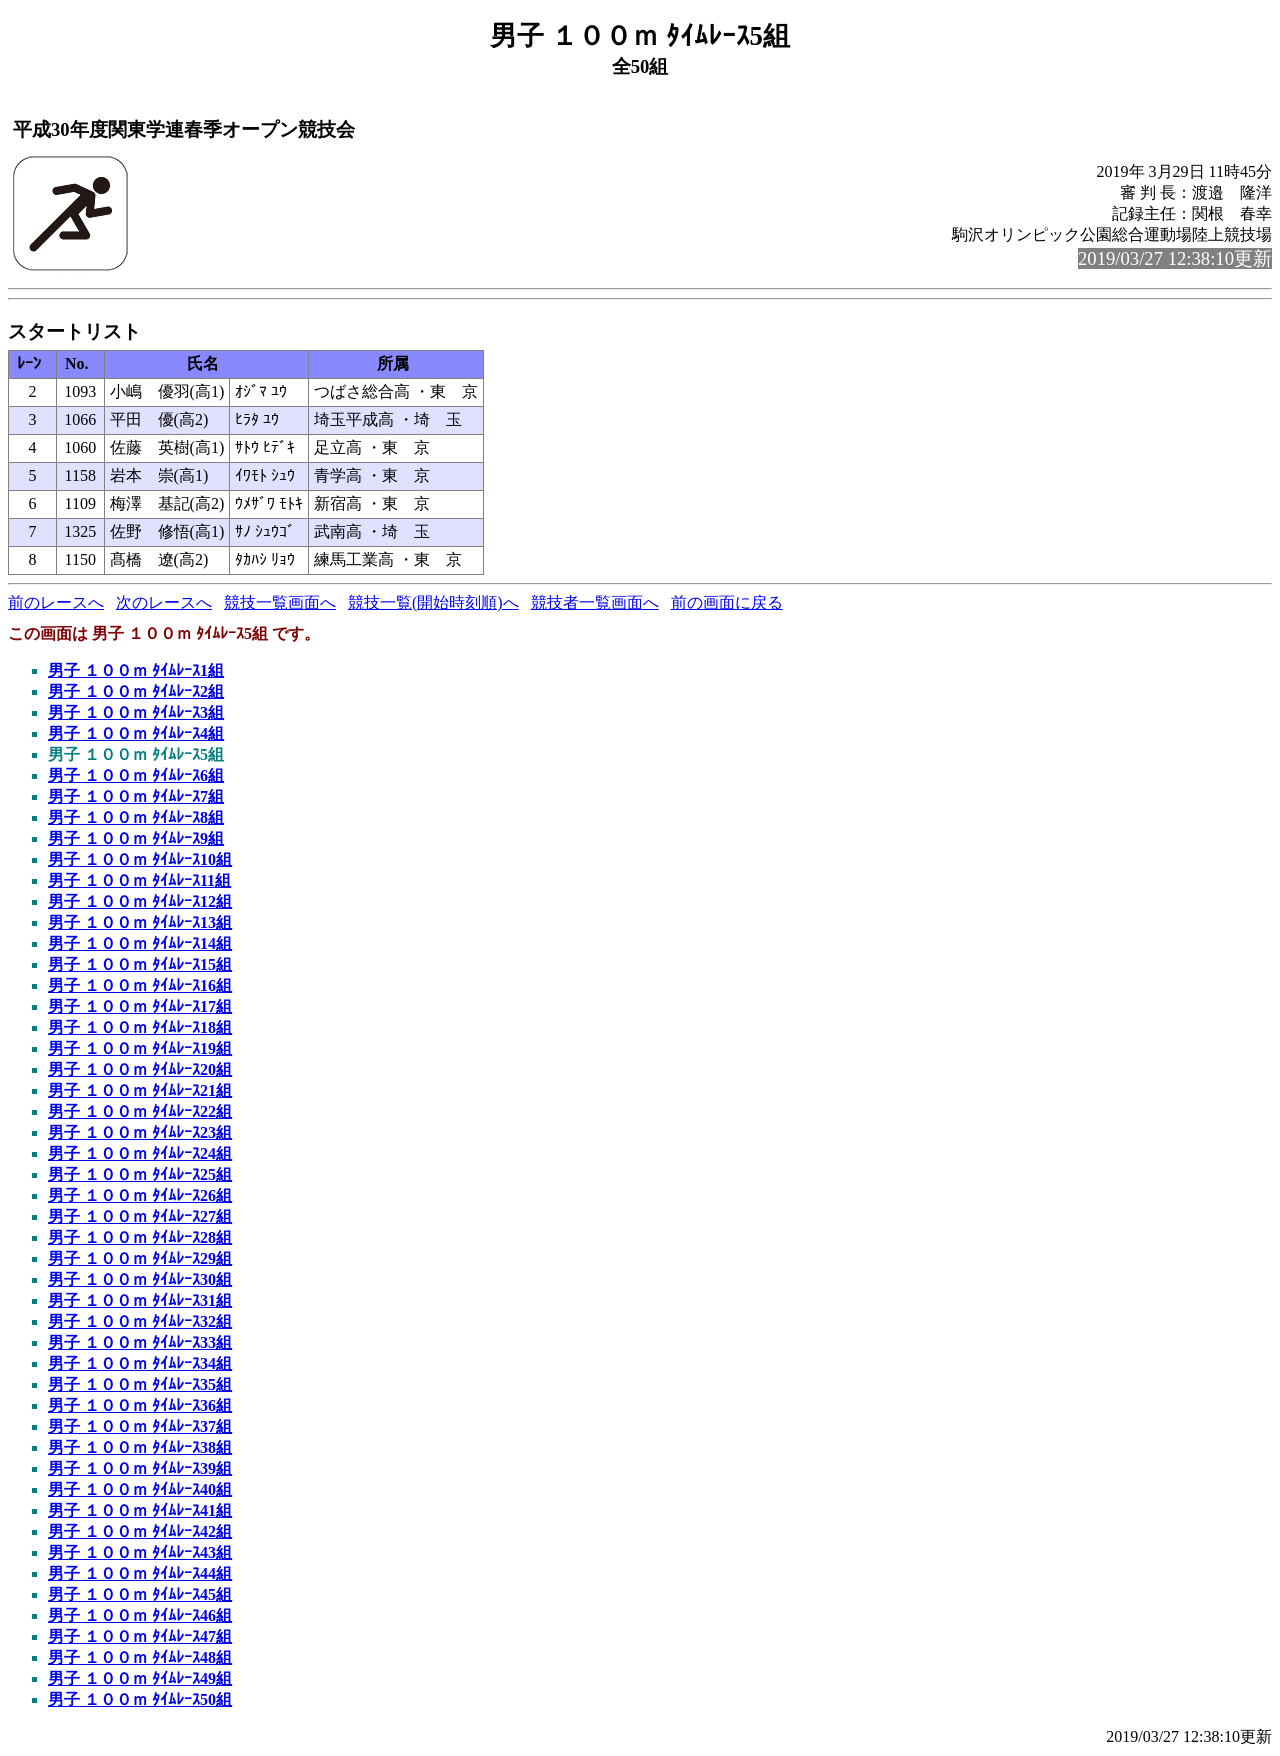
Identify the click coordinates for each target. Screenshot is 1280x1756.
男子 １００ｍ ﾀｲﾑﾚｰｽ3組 (136, 712)
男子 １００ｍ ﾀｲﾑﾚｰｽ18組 (140, 1027)
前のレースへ (56, 602)
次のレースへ (164, 602)
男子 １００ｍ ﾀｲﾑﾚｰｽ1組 (136, 670)
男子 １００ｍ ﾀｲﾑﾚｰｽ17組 (140, 1006)
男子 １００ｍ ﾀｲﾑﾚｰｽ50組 (140, 1699)
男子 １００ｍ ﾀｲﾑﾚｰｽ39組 (140, 1468)
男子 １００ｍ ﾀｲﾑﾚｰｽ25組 (140, 1174)
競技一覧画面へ (280, 602)
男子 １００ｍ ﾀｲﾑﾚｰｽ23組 (140, 1132)
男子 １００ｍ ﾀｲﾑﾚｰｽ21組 (140, 1090)
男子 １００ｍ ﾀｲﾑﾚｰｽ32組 (140, 1321)
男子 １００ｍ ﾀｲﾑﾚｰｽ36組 (140, 1405)
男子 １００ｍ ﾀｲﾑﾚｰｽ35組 (140, 1384)
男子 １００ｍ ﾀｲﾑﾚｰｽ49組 (140, 1678)
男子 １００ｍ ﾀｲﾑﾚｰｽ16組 (140, 985)
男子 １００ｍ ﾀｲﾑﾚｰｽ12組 (140, 901)
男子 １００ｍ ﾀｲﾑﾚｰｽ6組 (136, 775)
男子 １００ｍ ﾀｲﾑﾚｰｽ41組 (140, 1510)
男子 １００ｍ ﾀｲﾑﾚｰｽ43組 (140, 1552)
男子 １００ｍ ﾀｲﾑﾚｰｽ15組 (140, 964)
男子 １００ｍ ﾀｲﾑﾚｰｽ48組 (140, 1657)
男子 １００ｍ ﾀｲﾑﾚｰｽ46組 (140, 1615)
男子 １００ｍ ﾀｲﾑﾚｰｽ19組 (140, 1048)
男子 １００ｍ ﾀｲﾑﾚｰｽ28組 (140, 1237)
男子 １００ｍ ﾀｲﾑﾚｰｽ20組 (140, 1069)
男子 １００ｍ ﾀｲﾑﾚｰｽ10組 (140, 859)
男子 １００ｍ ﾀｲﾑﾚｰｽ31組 (140, 1300)
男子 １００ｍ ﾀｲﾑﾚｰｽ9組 (136, 838)
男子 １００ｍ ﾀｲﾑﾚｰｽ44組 (140, 1573)
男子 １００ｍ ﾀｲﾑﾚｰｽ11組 (139, 880)
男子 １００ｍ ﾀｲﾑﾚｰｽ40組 (140, 1489)
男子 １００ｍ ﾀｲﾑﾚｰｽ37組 (140, 1426)
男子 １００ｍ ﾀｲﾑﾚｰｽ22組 (140, 1111)
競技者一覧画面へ (595, 602)
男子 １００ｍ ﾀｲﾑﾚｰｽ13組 (140, 922)
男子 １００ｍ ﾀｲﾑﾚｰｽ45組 (140, 1594)
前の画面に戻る (727, 602)
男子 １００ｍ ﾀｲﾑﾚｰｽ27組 (140, 1216)
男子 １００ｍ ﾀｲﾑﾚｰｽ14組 (140, 943)
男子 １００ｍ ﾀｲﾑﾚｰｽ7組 (136, 796)
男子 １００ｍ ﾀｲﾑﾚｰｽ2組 (136, 691)
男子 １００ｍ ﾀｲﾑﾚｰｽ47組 (140, 1636)
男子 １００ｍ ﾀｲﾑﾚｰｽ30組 (140, 1279)
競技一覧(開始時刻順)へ (433, 602)
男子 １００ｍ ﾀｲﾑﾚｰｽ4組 (136, 733)
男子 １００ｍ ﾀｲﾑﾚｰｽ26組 (140, 1195)
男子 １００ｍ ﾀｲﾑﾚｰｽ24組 (140, 1153)
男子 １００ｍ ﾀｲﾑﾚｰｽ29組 (140, 1258)
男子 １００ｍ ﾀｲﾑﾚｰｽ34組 (140, 1363)
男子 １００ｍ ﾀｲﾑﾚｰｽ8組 (136, 817)
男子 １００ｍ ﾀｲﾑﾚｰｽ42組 (140, 1531)
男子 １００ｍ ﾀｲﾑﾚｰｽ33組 (140, 1342)
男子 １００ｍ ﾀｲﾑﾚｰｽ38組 (140, 1447)
